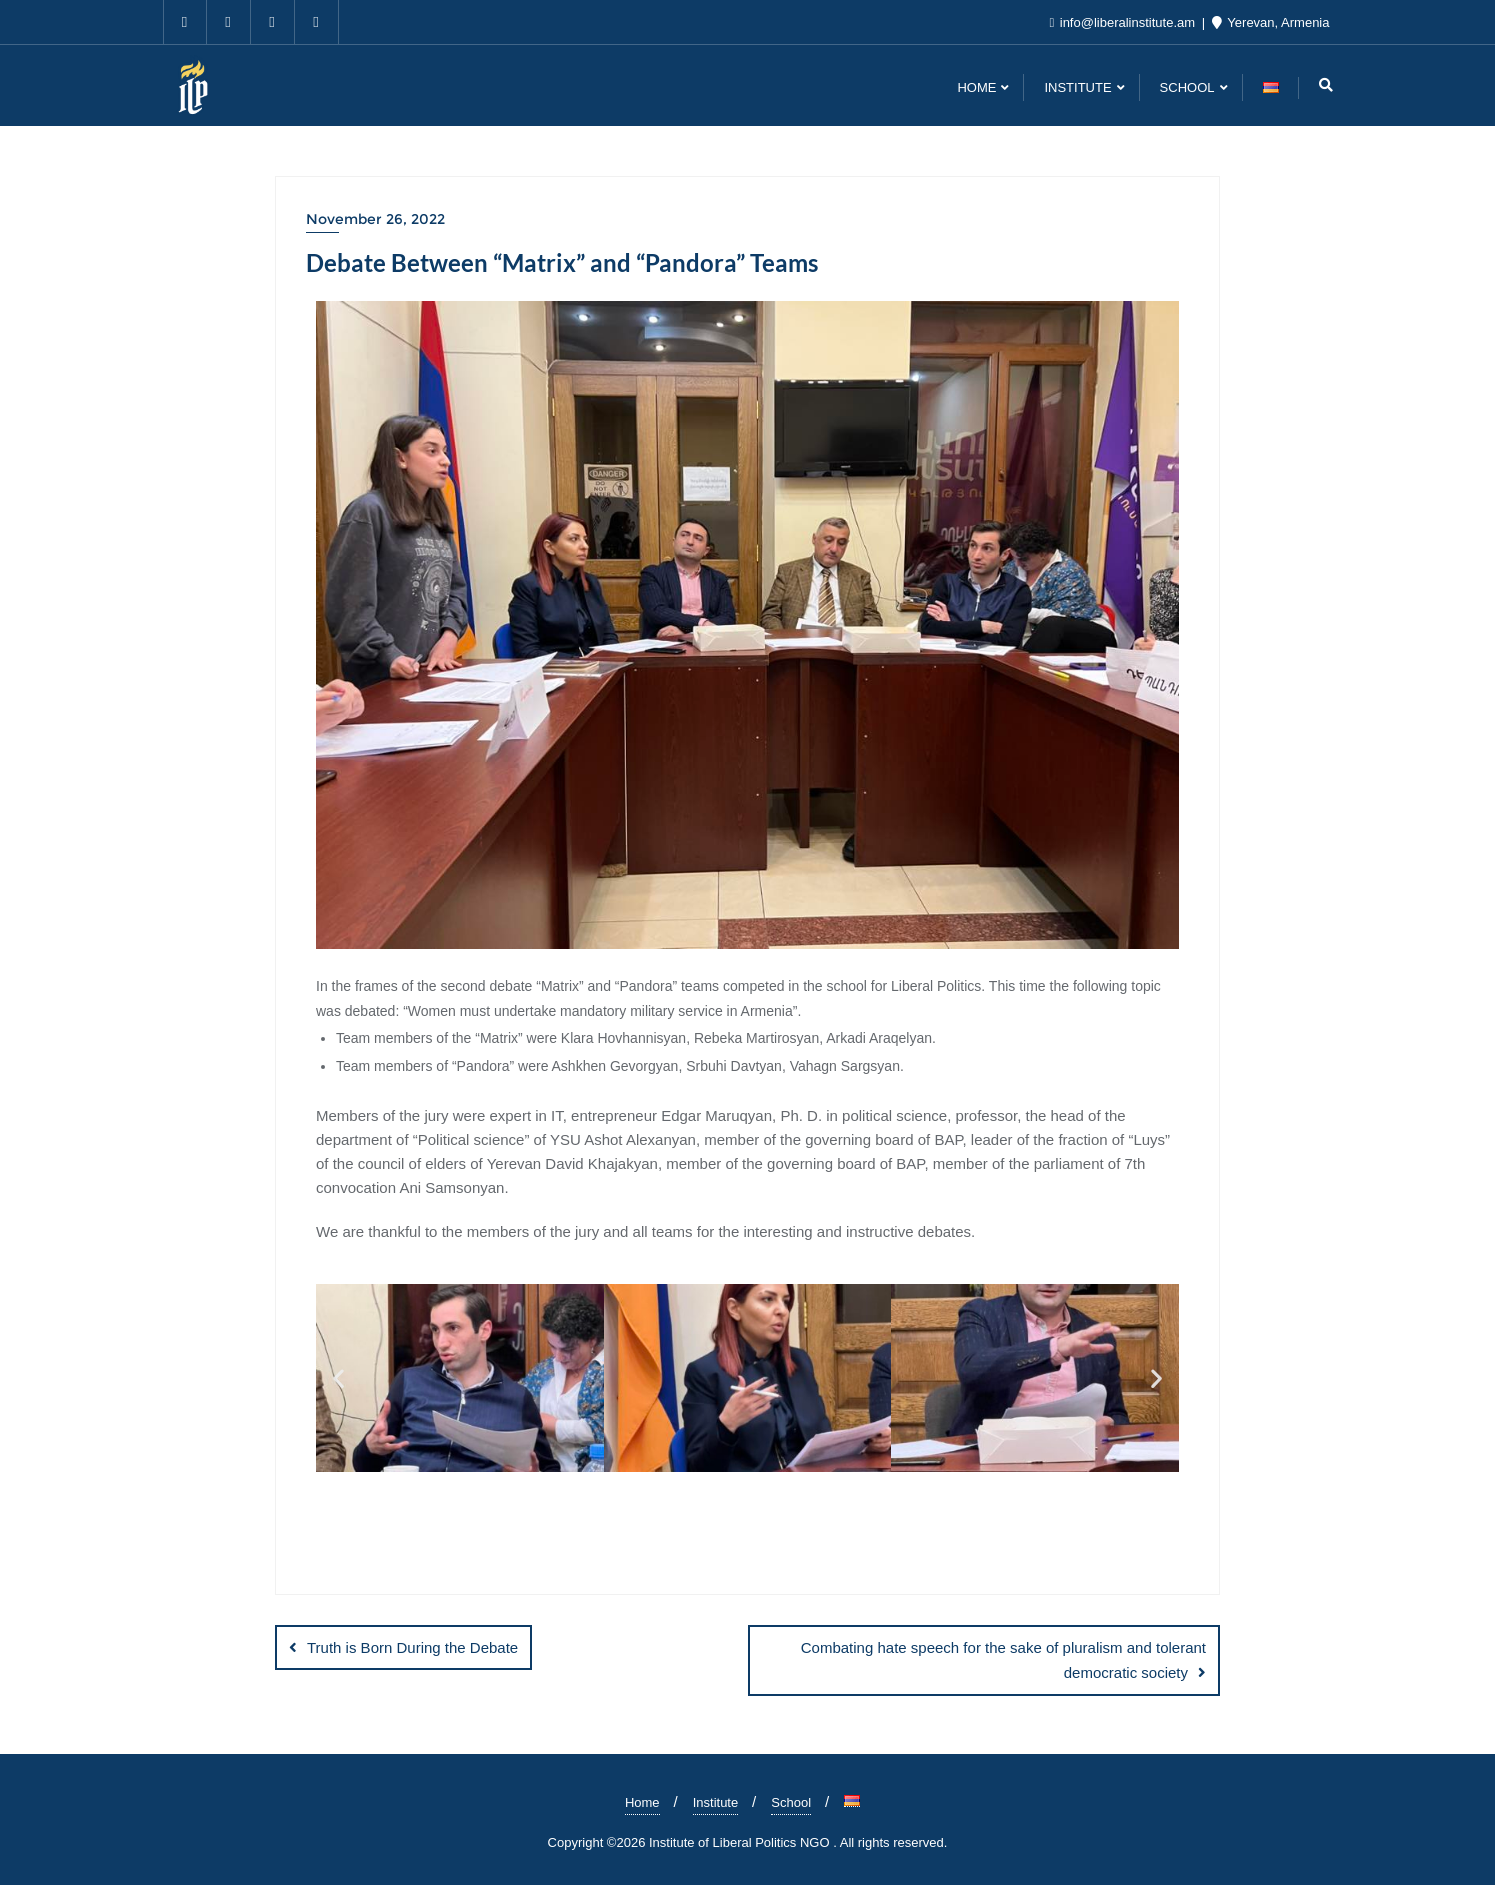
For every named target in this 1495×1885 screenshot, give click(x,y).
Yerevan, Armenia (1271, 22)
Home (642, 1802)
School (791, 1802)
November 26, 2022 (375, 219)
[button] (338, 1377)
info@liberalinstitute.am (1123, 22)
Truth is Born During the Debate (412, 1647)
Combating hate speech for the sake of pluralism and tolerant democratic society (1003, 1660)
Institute (716, 1802)
